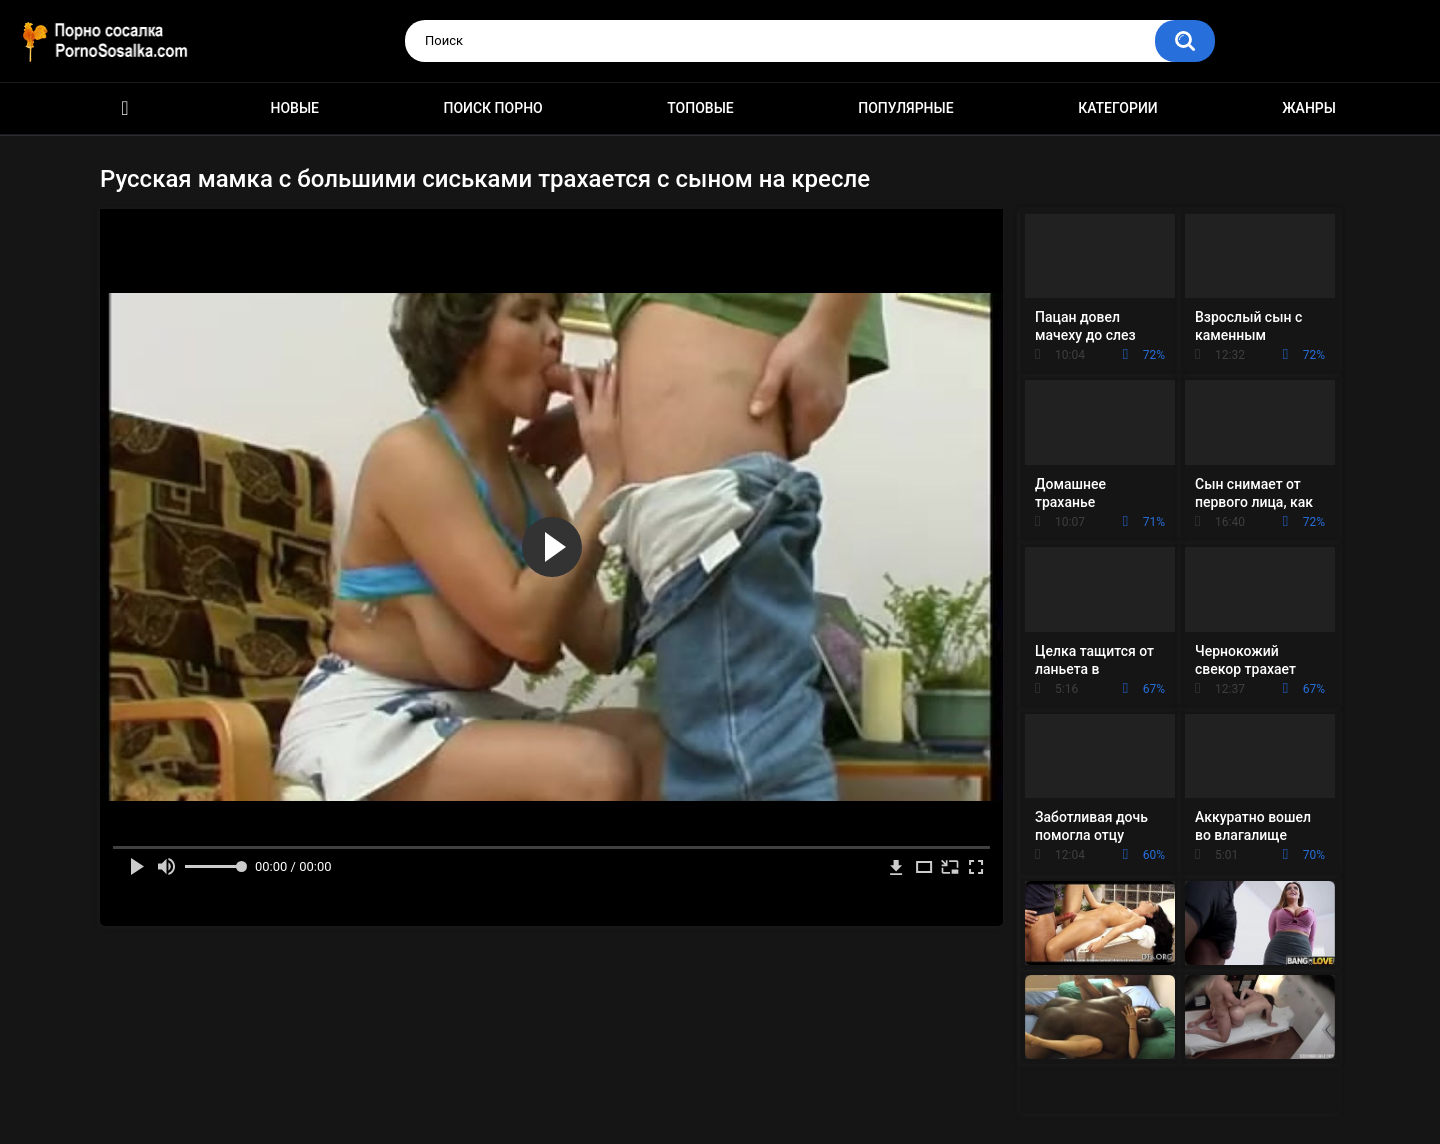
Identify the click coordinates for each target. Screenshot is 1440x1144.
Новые (295, 108)
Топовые (700, 108)
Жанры (1309, 108)
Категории (1118, 108)
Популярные (905, 108)
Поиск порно (493, 108)
